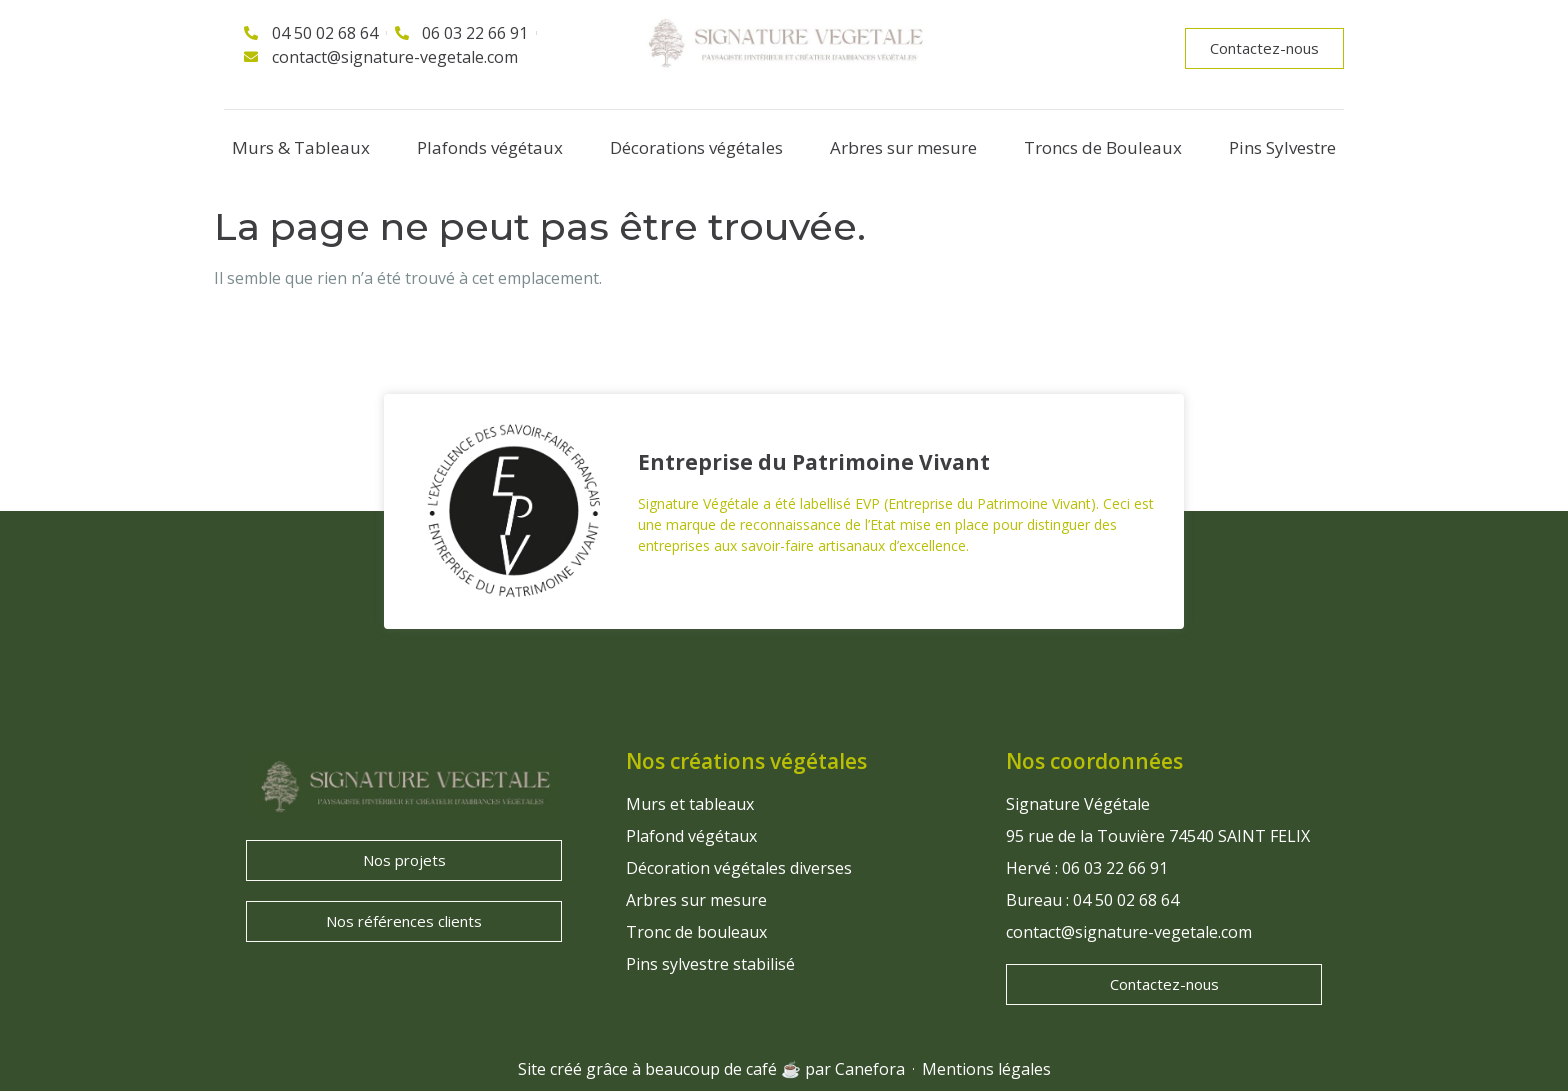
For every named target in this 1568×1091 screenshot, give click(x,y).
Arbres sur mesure (903, 147)
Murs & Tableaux (301, 147)
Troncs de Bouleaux (1103, 147)
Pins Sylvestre (1282, 147)
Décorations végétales (696, 147)
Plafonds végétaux (490, 147)
